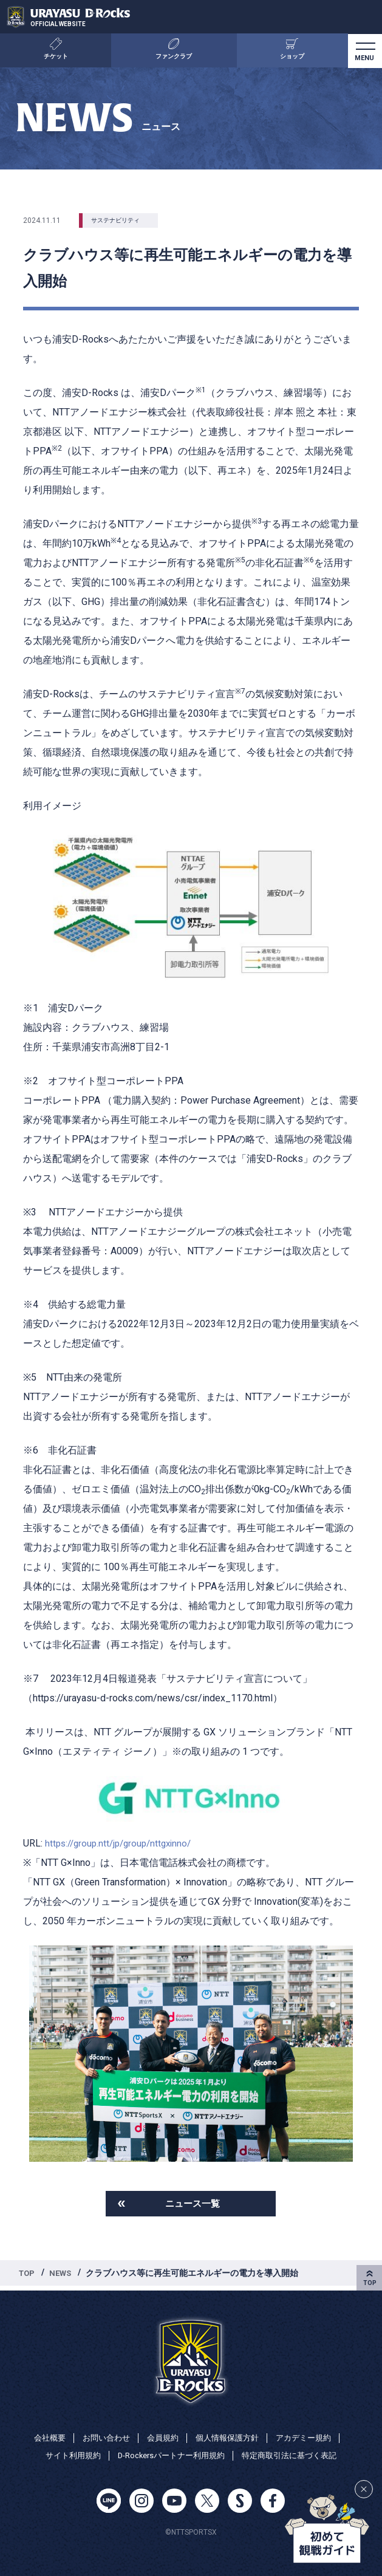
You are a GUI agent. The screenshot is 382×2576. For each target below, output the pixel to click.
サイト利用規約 (65, 2455)
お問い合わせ (101, 2436)
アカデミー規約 (309, 2436)
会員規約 (161, 2436)
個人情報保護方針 (229, 2436)
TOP (28, 2275)
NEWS (63, 2275)
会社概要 (42, 2436)
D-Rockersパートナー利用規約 (170, 2455)
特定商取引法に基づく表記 (296, 2455)
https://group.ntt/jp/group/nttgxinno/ (122, 1843)
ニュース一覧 (192, 2204)
